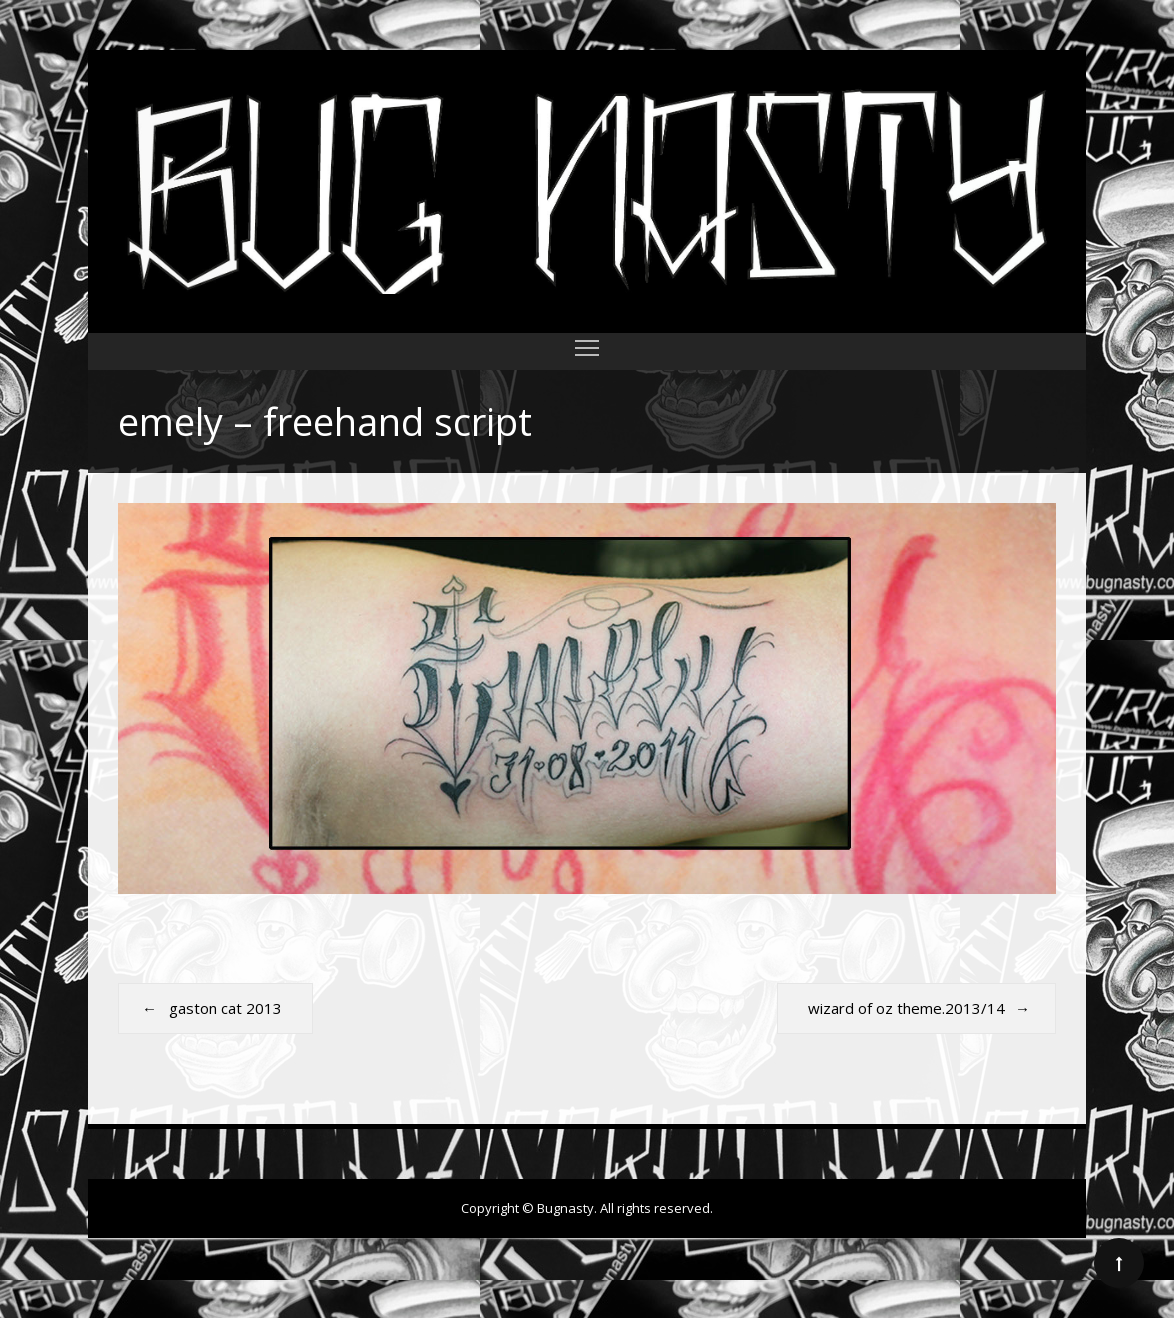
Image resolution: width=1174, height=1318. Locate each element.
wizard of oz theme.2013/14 (906, 1008)
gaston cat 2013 (225, 1008)
